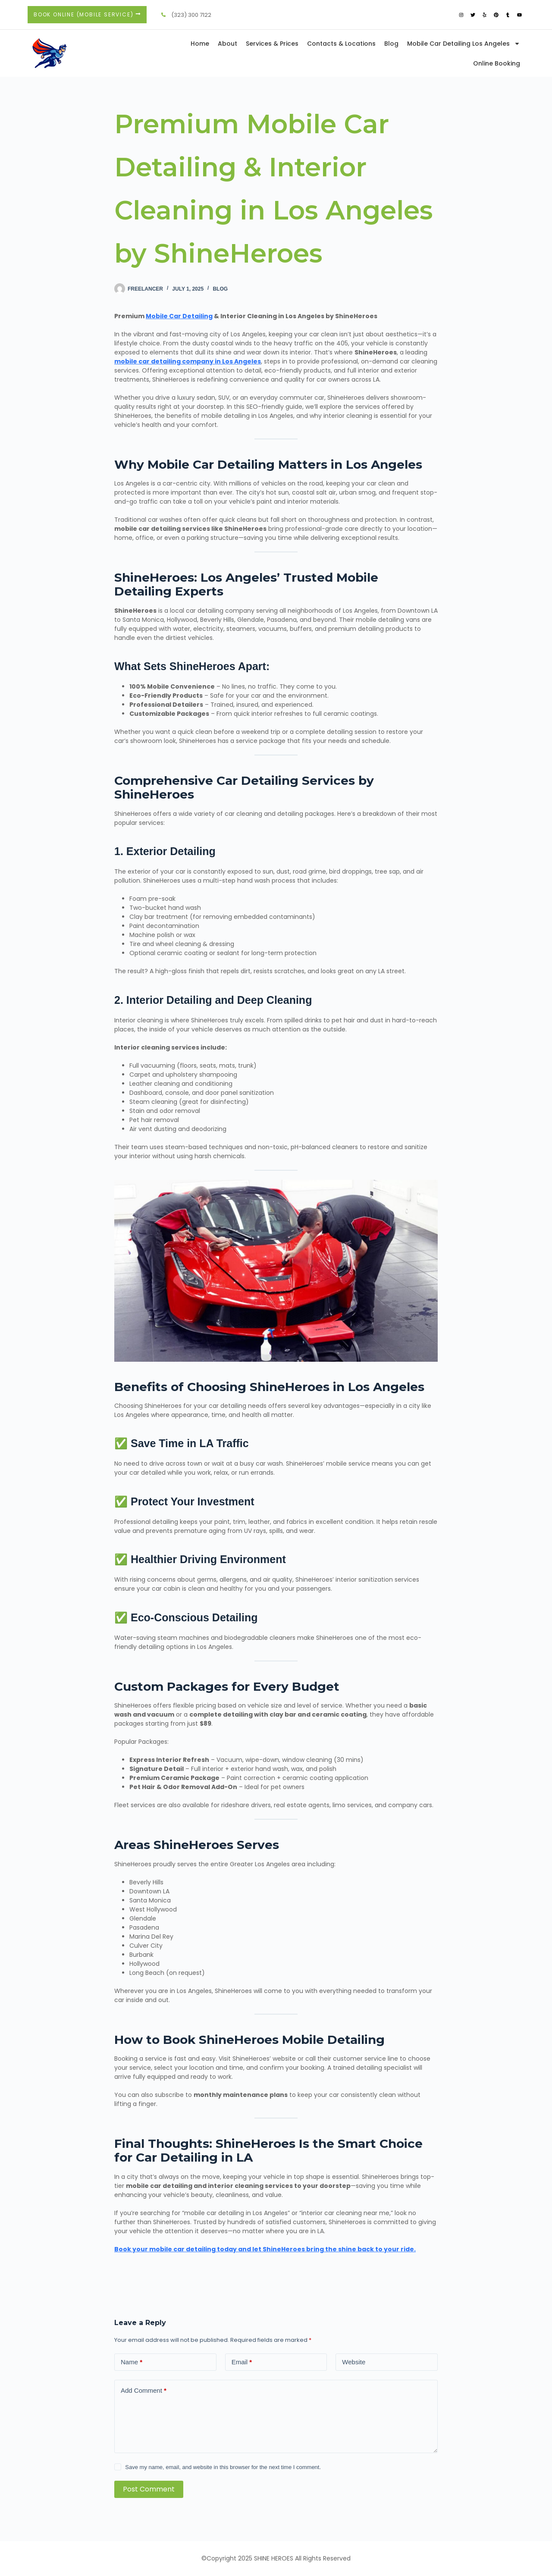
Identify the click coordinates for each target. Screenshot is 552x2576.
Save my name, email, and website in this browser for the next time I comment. (223, 2467)
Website (353, 2362)
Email (242, 2361)
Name (131, 2361)
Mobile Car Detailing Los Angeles (463, 43)
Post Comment (149, 2489)
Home (200, 43)
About (227, 43)
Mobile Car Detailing (179, 316)
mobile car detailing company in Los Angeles (187, 361)
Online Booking (496, 63)
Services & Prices (272, 43)
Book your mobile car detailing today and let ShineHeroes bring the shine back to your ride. (265, 2249)
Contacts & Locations (341, 43)
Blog (391, 43)
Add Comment (143, 2390)
